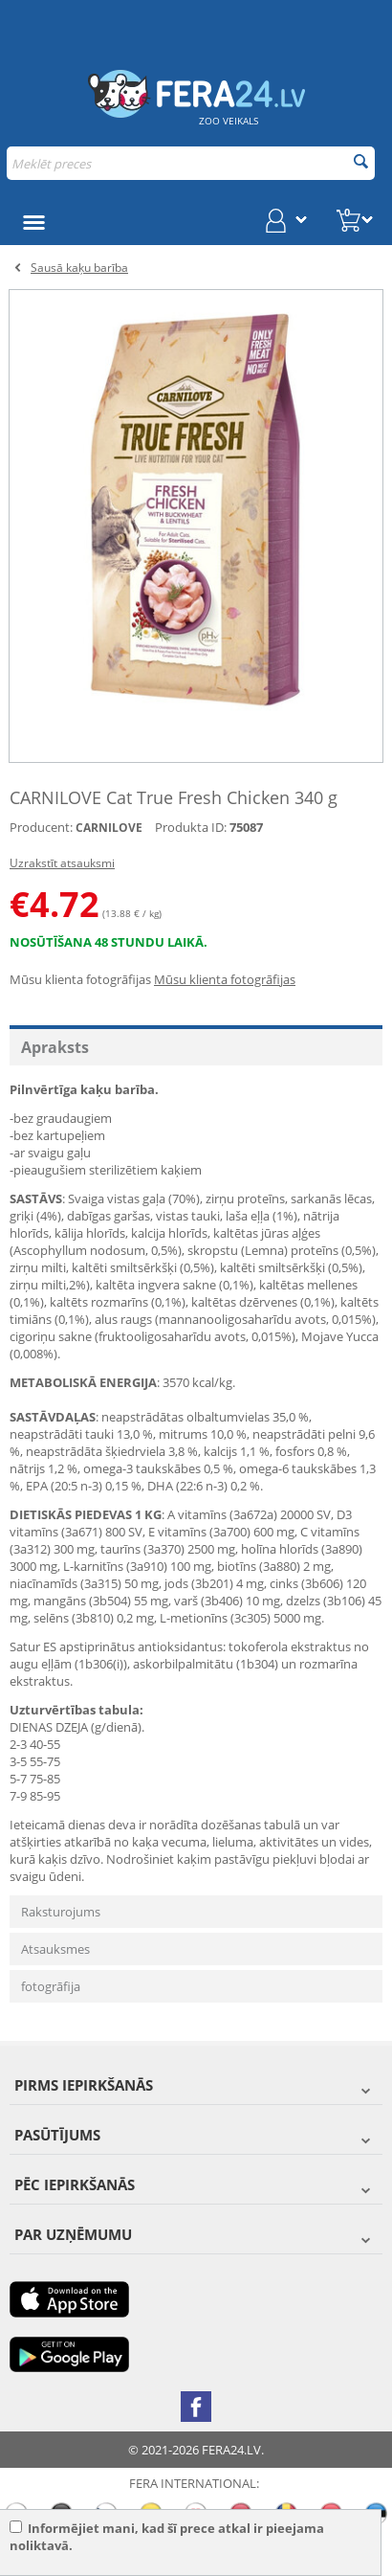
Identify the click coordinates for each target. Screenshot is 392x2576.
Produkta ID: (191, 827)
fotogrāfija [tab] (50, 1986)
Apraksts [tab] (55, 1047)
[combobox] (191, 163)
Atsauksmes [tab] (55, 1949)
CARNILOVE (109, 827)
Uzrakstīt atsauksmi (62, 863)
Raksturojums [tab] (60, 1911)
